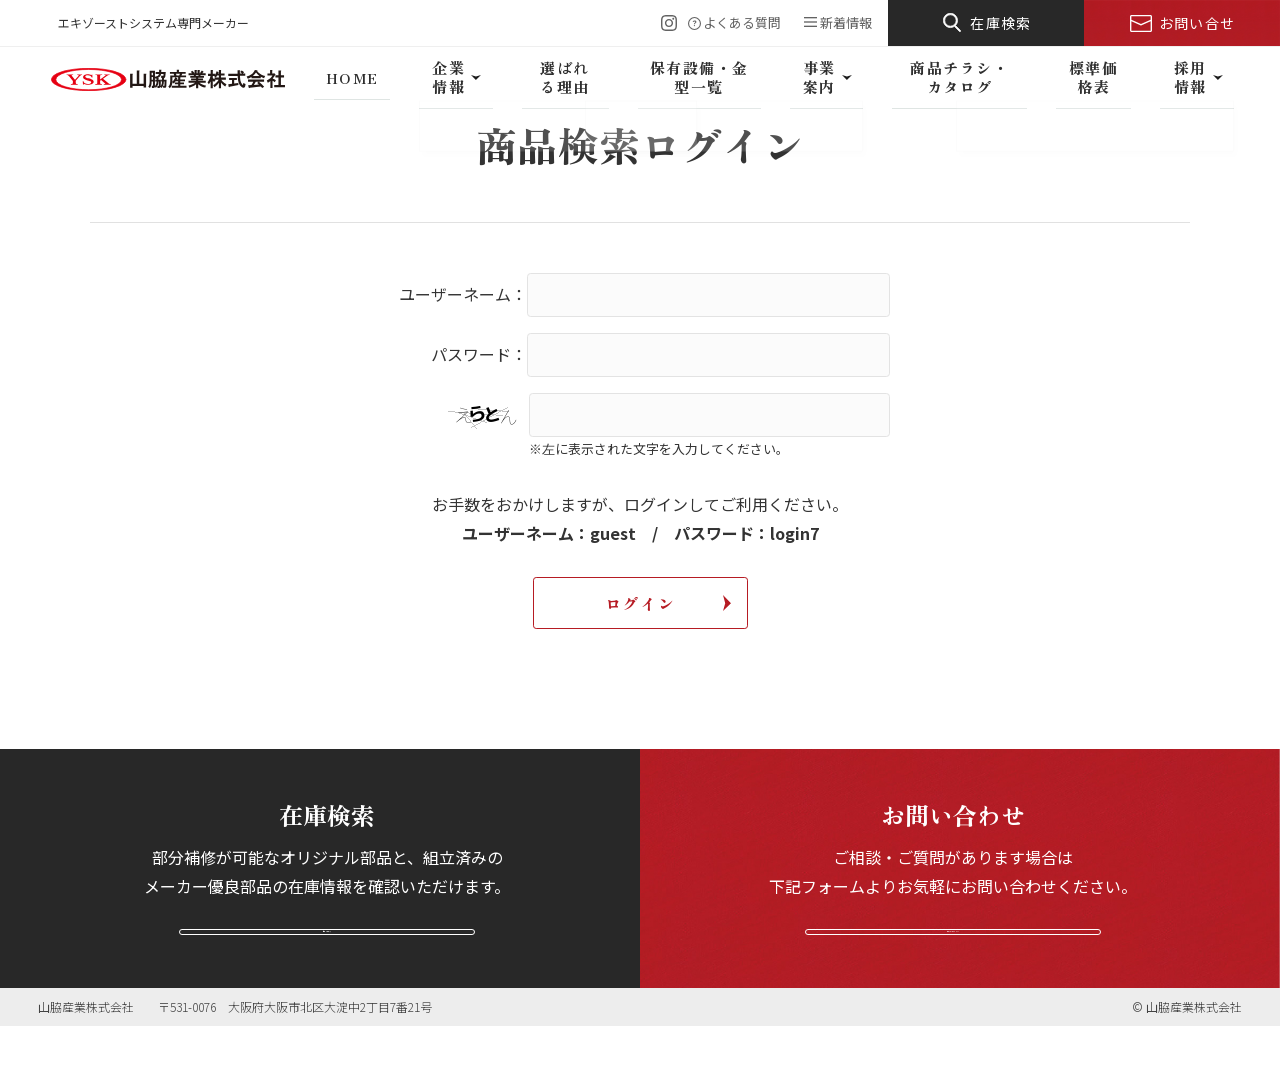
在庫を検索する (327, 953)
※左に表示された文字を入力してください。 (659, 448)
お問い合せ (1197, 23)
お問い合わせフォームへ (953, 953)
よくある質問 (742, 22)
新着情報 (846, 22)
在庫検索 (1001, 23)
